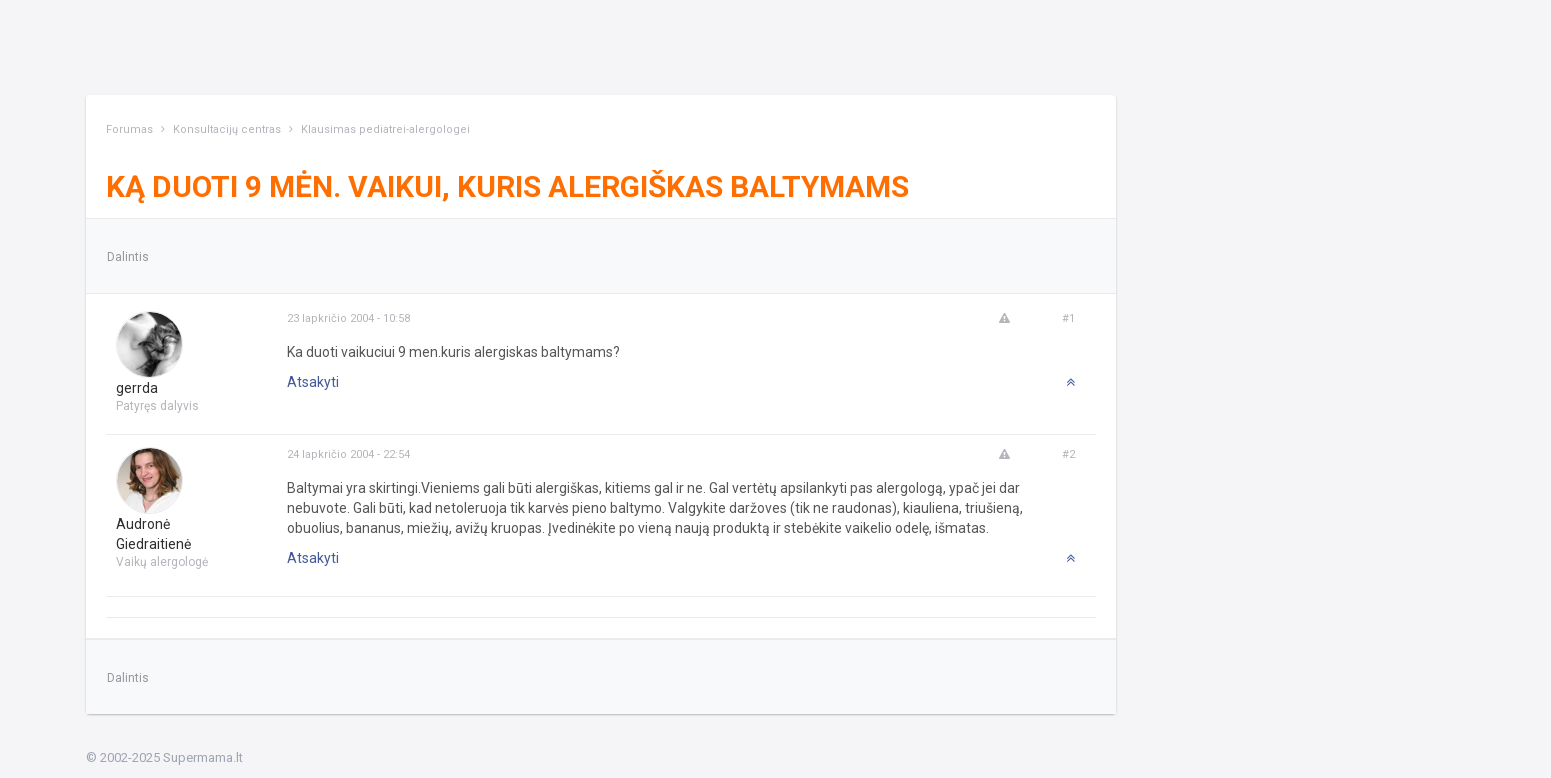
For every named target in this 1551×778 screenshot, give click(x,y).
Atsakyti (313, 382)
